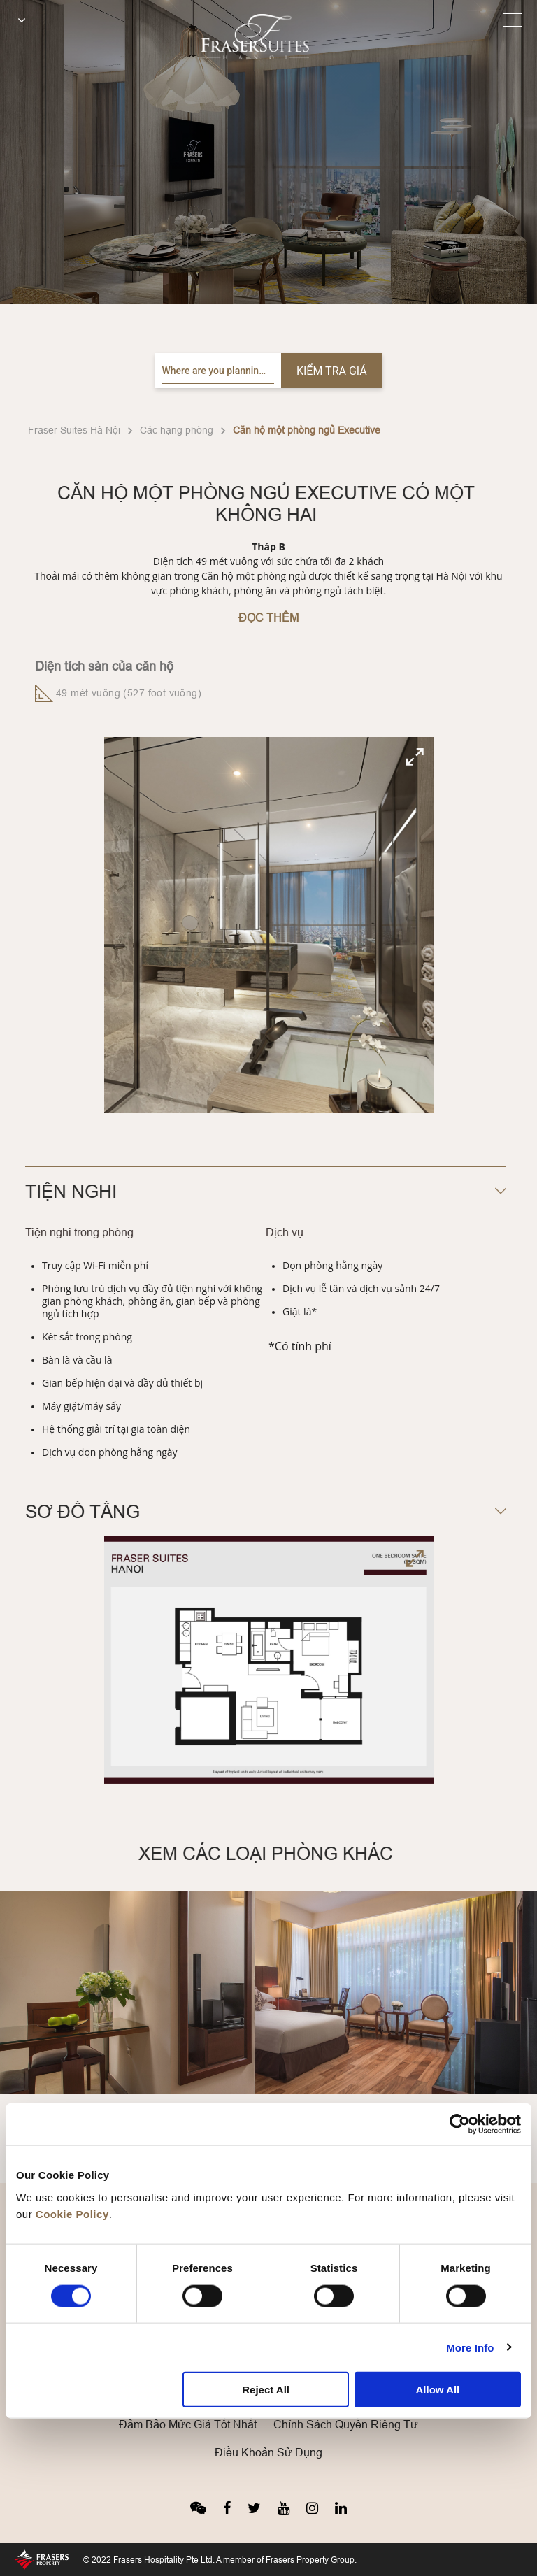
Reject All (265, 2390)
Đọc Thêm (268, 617)
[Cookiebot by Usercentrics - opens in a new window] (460, 2124)
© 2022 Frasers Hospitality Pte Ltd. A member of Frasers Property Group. (220, 2559)
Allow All (437, 2390)
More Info (470, 2347)
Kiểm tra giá (331, 371)
